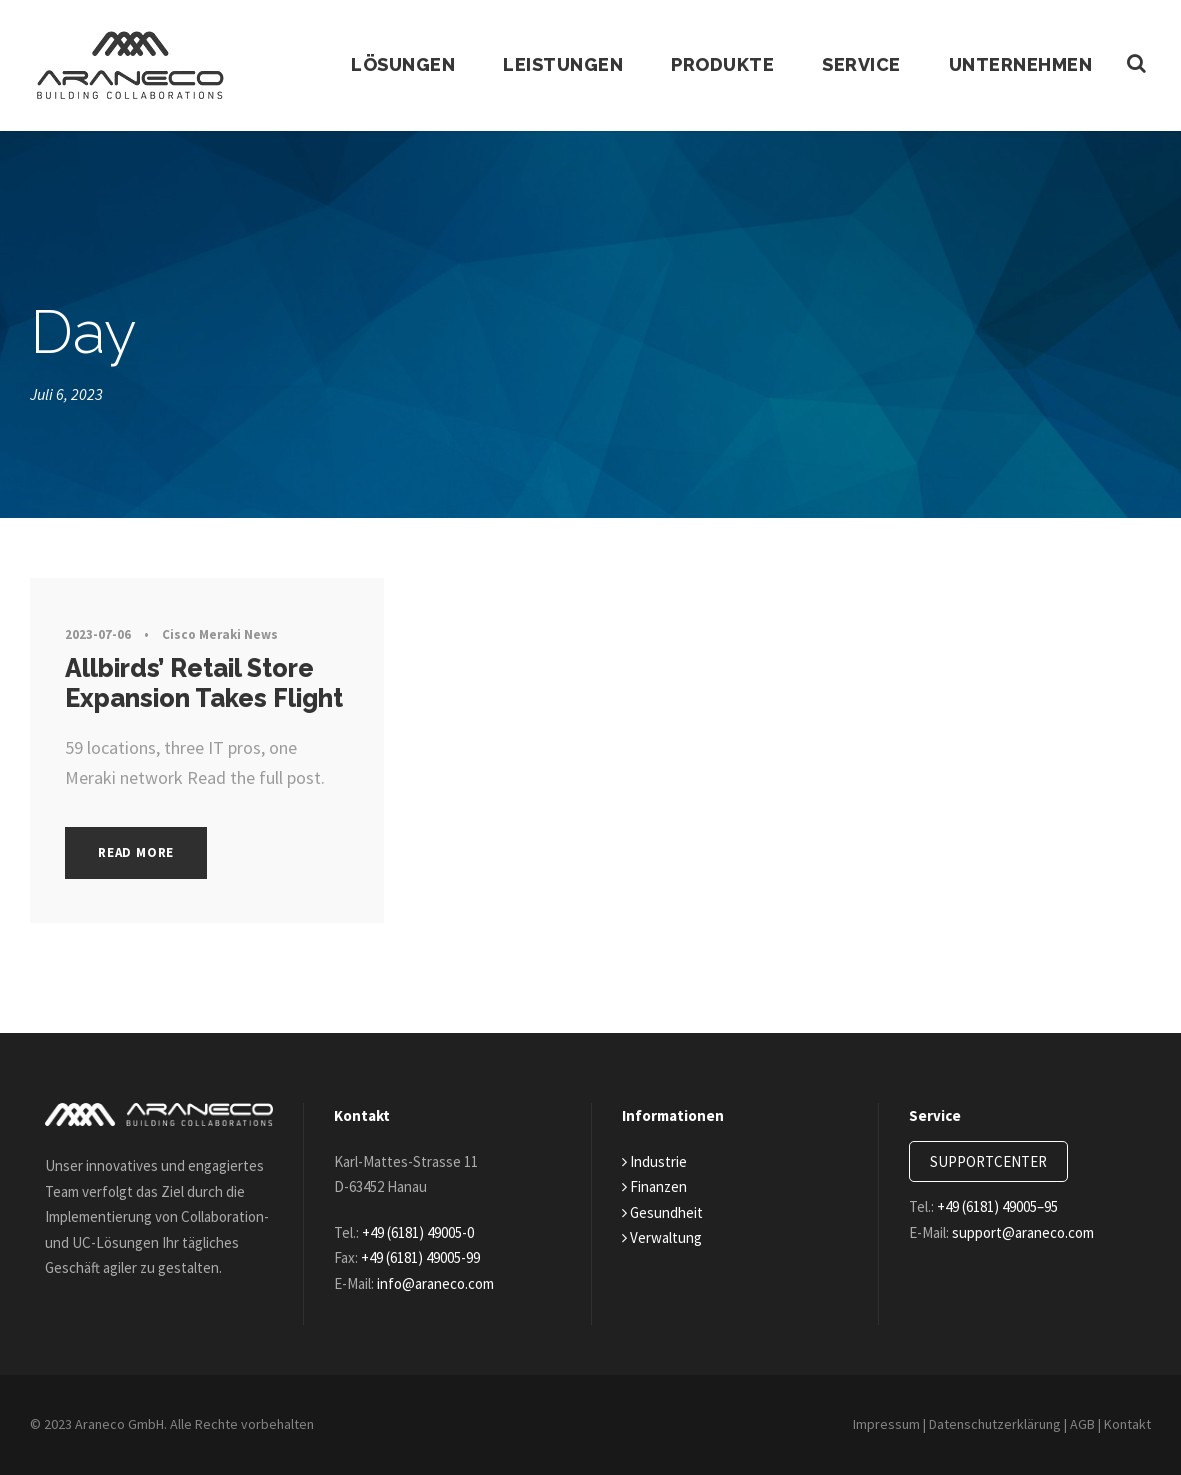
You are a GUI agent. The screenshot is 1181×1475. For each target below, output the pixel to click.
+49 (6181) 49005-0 (431, 1222)
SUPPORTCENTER (997, 1151)
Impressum (869, 1424)
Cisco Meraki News (221, 634)
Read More (141, 852)
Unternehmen (1019, 65)
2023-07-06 (98, 634)
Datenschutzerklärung (984, 1424)
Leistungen (554, 65)
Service (857, 65)
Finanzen (657, 1176)
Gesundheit (665, 1202)
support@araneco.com (1036, 1222)
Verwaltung (663, 1227)
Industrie (655, 1151)
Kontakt (1127, 1424)
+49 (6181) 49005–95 (1013, 1196)
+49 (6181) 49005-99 (437, 1247)
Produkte (715, 65)
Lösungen (393, 65)
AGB (1078, 1424)
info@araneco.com (448, 1273)
